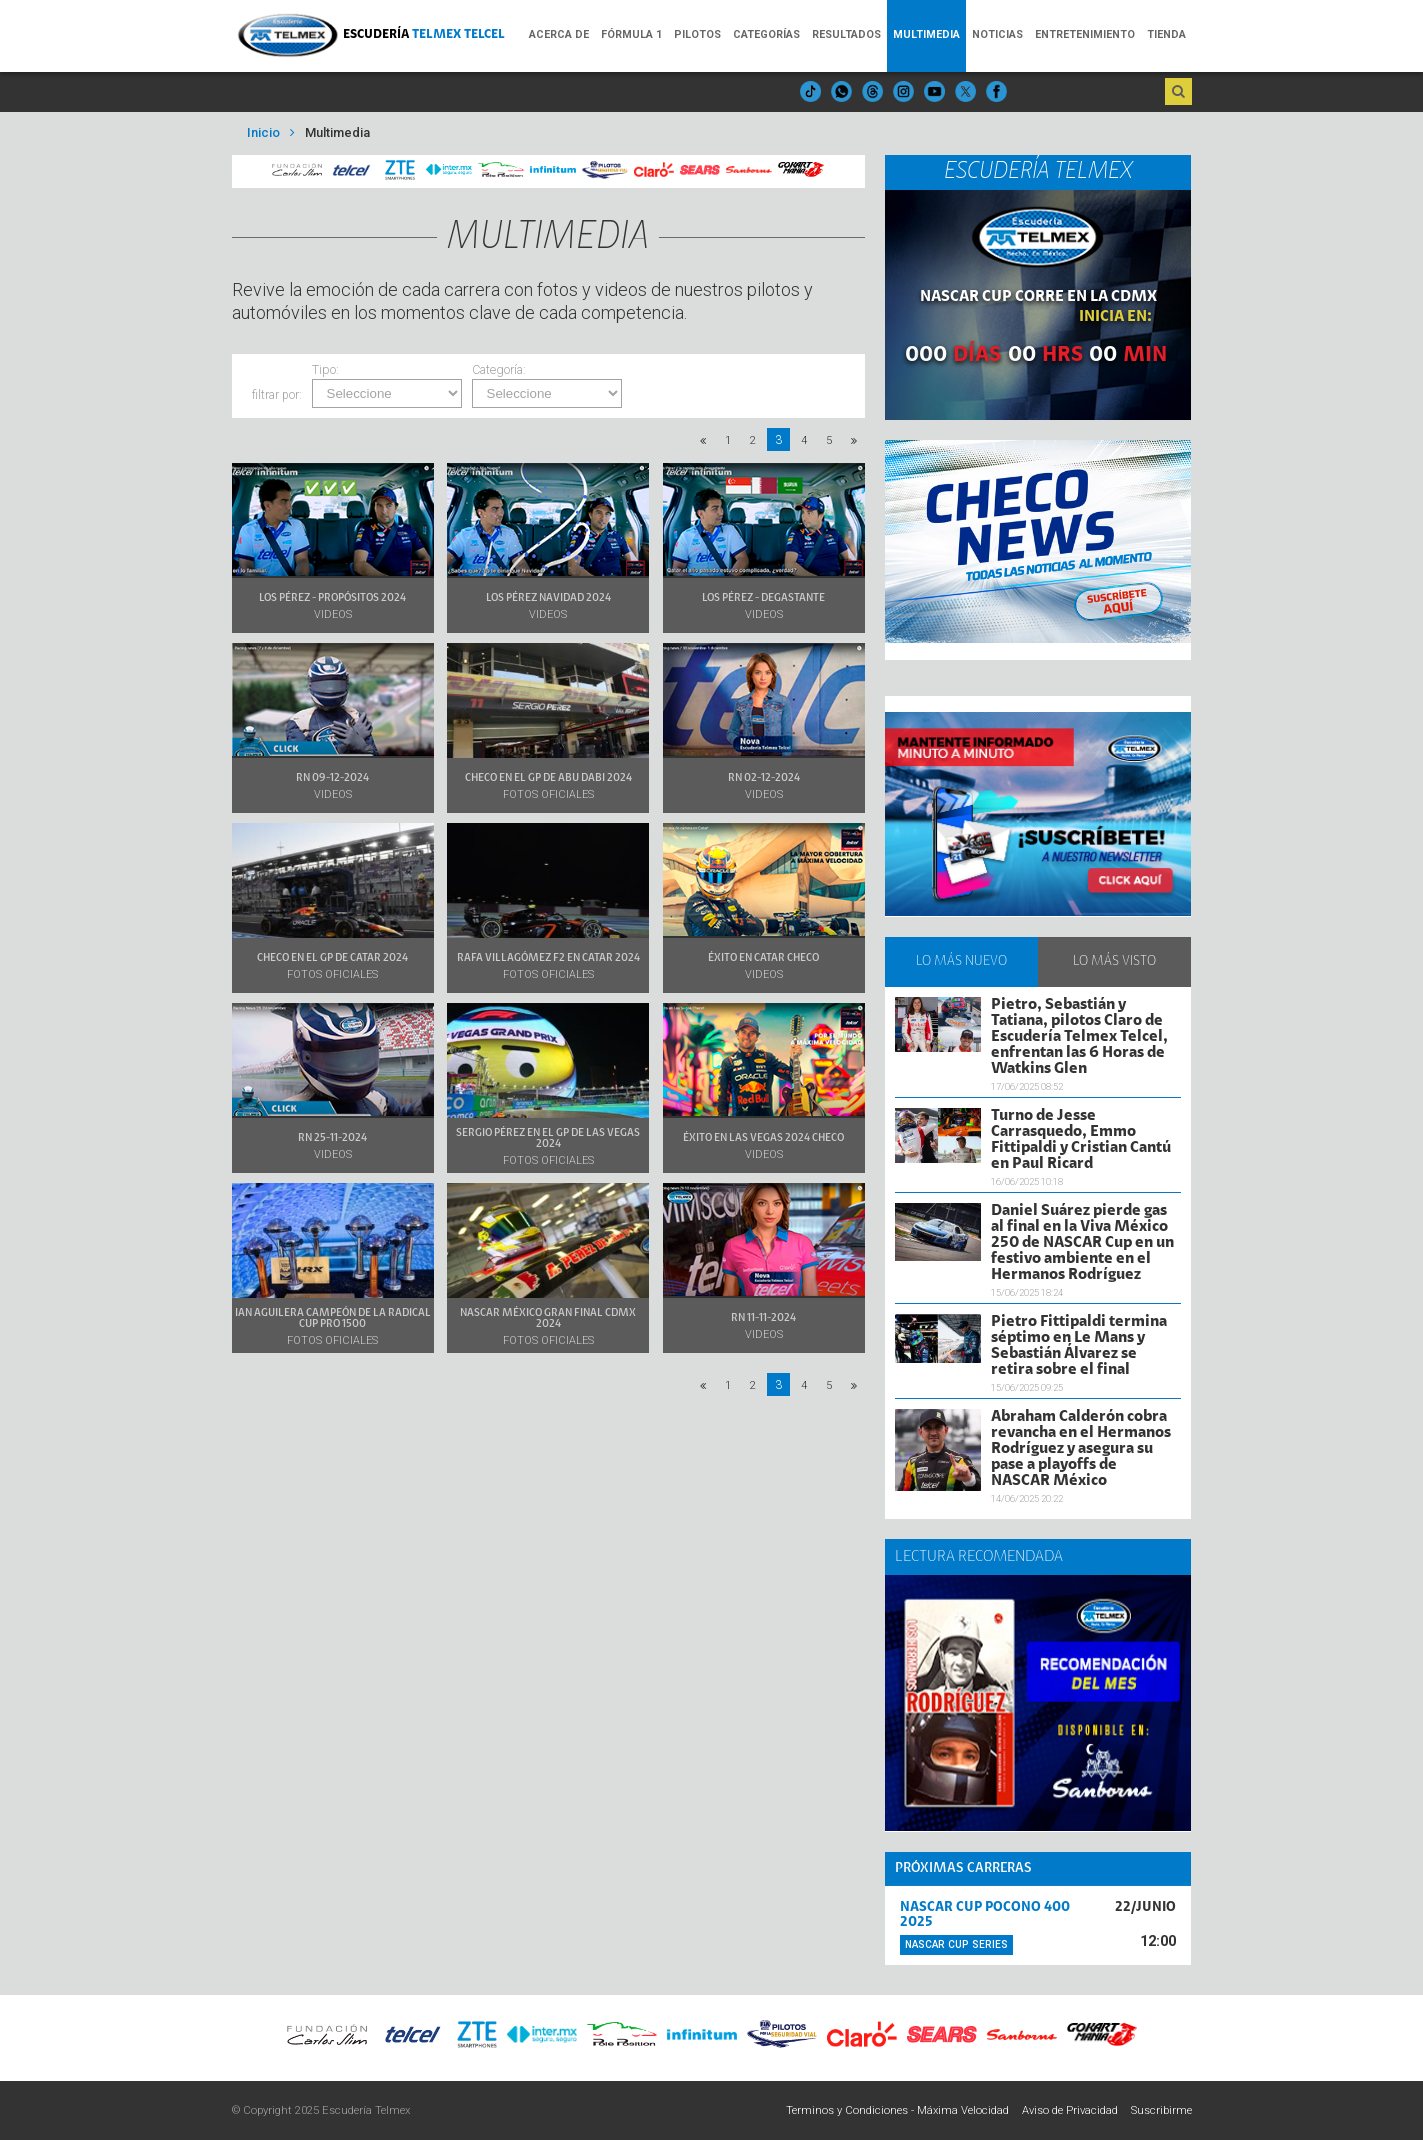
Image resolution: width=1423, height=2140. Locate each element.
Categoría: (499, 370)
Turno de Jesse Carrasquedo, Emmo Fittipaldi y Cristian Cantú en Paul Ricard (1081, 1140)
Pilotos (697, 34)
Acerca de (559, 34)
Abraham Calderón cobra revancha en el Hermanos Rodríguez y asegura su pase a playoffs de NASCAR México (1081, 1449)
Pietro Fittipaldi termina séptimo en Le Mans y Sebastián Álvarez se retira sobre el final (1079, 1346)
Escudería (424, 35)
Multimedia (926, 34)
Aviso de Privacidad (1070, 2110)
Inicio (263, 133)
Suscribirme (1161, 2110)
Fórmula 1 (631, 34)
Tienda (1166, 34)
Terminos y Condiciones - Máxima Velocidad (897, 2110)
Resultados (846, 34)
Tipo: (325, 370)
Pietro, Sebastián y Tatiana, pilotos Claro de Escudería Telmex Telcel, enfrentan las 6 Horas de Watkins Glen (1079, 1037)
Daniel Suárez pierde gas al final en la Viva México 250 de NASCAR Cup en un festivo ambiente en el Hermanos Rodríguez (1082, 1243)
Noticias (997, 34)
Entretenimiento (1085, 34)
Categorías (766, 34)
